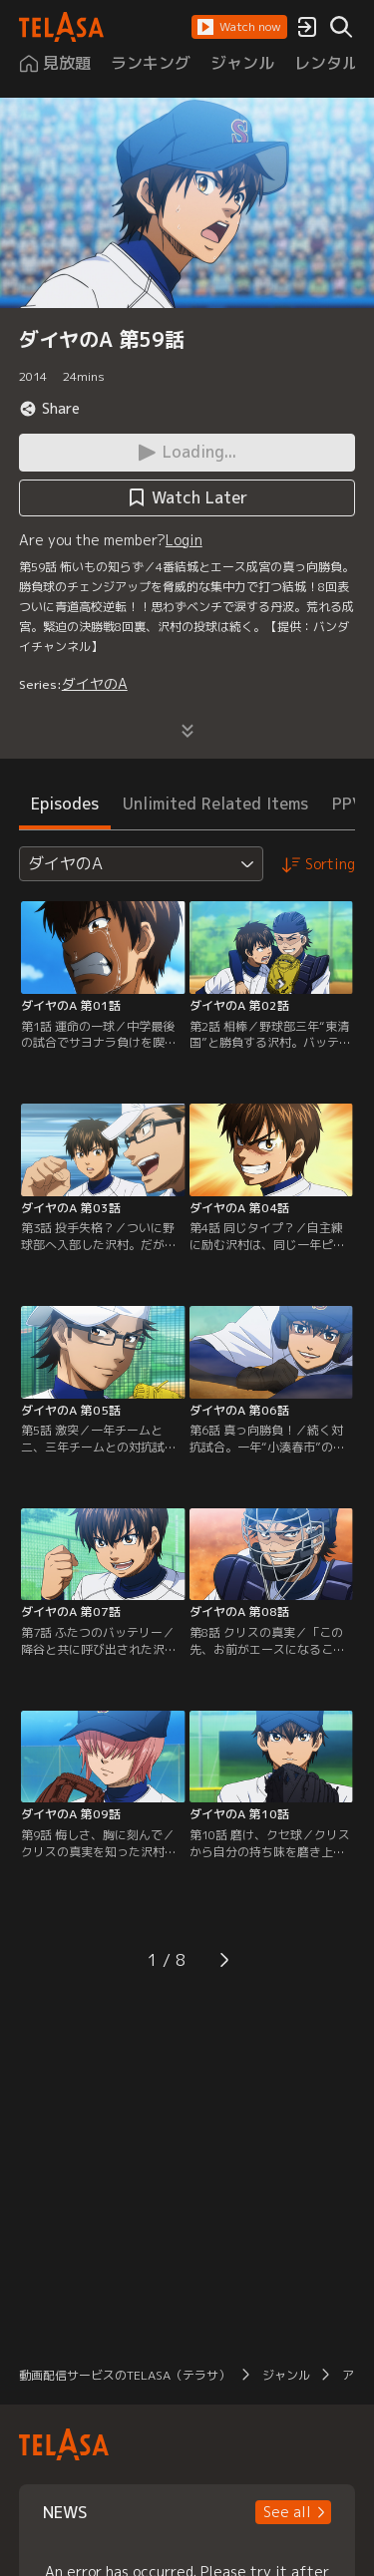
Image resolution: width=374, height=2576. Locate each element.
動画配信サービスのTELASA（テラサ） (124, 2375)
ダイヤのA (95, 683)
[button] (239, 27)
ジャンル (286, 2375)
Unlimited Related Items (215, 803)
